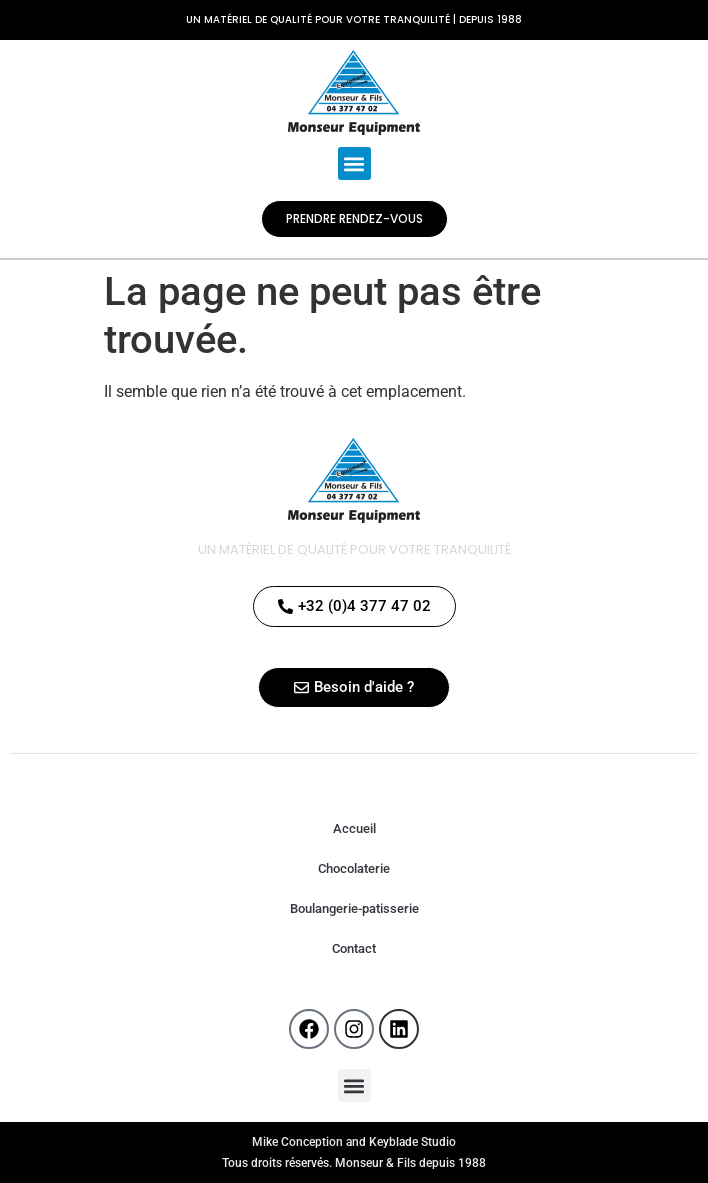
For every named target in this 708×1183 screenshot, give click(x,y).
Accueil (354, 828)
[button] (354, 163)
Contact (354, 948)
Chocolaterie (354, 868)
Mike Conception (297, 1142)
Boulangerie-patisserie (354, 908)
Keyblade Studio (412, 1142)
